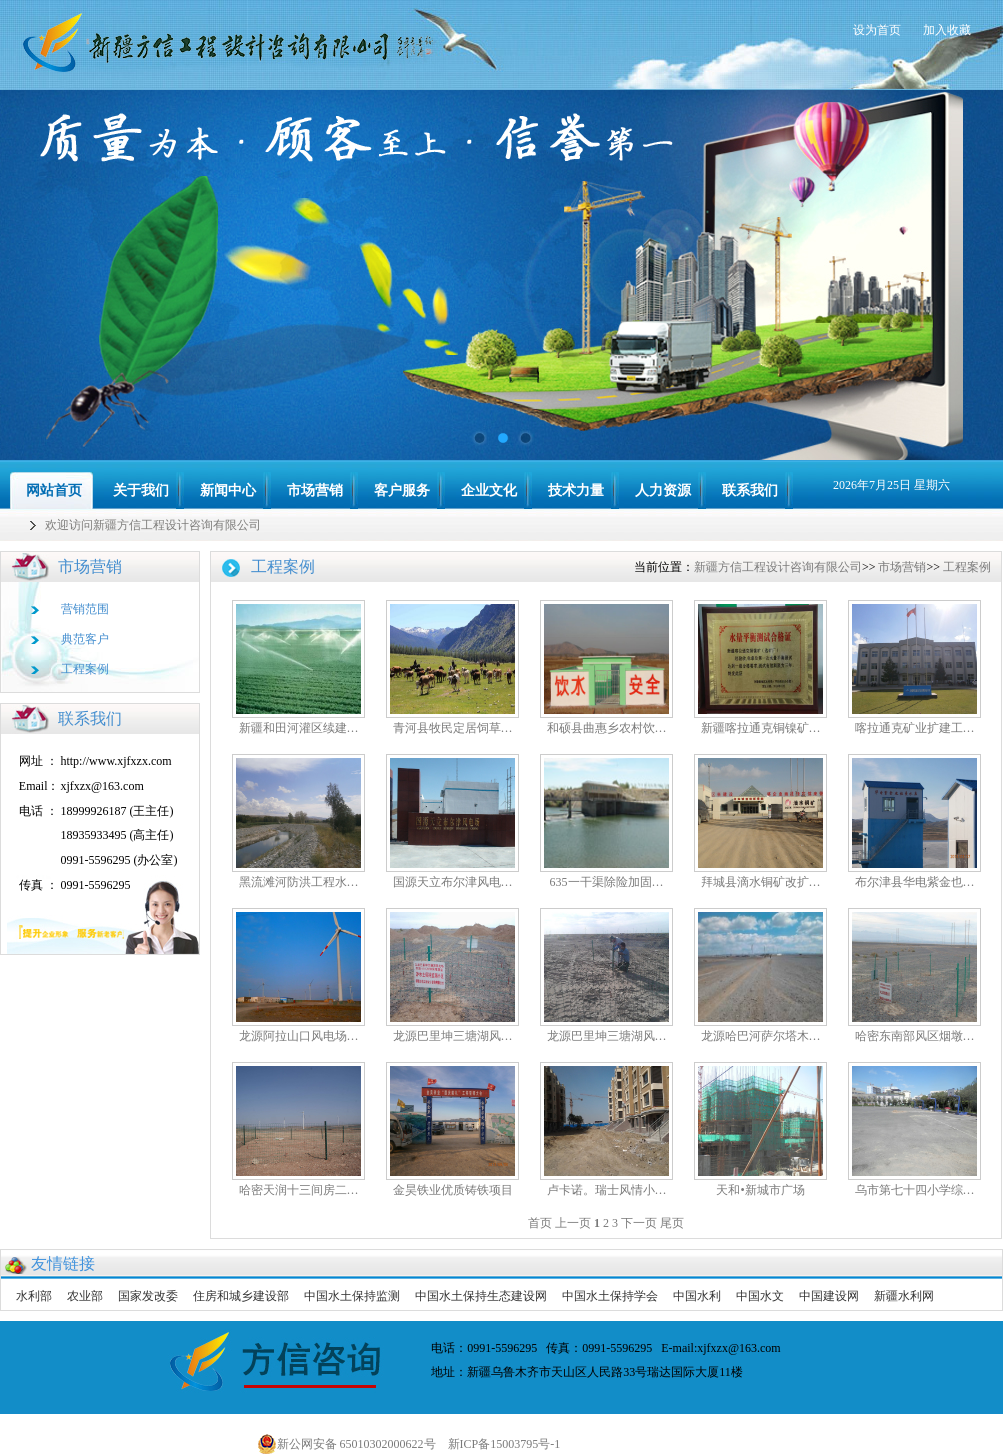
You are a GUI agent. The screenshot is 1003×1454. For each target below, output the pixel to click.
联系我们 (750, 490)
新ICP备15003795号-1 (509, 1444)
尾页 (672, 1223)
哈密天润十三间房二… (299, 1190)
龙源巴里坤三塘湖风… (453, 1036)
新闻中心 (228, 490)
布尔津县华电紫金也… (915, 882)
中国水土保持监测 (352, 1296)
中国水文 (760, 1296)
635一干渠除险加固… (607, 882)
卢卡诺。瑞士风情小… (607, 1190)
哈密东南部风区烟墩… (915, 1036)
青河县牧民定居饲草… (453, 728)
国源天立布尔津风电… (453, 882)
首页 (540, 1223)
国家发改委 (148, 1296)
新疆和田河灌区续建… (299, 728)
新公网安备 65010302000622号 (346, 1444)
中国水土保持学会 (610, 1296)
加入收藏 (947, 30)
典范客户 (85, 639)
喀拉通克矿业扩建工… (915, 728)
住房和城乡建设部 (241, 1296)
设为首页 (877, 30)
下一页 (639, 1223)
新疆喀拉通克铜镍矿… (761, 728)
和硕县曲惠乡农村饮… (607, 728)
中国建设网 (829, 1296)
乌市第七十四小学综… (915, 1190)
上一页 (573, 1223)
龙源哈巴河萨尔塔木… (761, 1036)
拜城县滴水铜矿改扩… (761, 882)
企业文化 (489, 490)
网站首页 (54, 490)
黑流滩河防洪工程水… (299, 882)
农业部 (85, 1296)
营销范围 (85, 609)
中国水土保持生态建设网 (481, 1296)
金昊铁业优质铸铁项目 (453, 1190)
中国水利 (697, 1296)
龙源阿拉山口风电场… (299, 1036)
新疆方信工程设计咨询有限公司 (778, 567)
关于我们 (141, 490)
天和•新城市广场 (760, 1190)
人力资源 (663, 490)
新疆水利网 (904, 1296)
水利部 (34, 1296)
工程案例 (85, 669)
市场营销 (315, 490)
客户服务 (402, 490)
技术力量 (576, 490)
